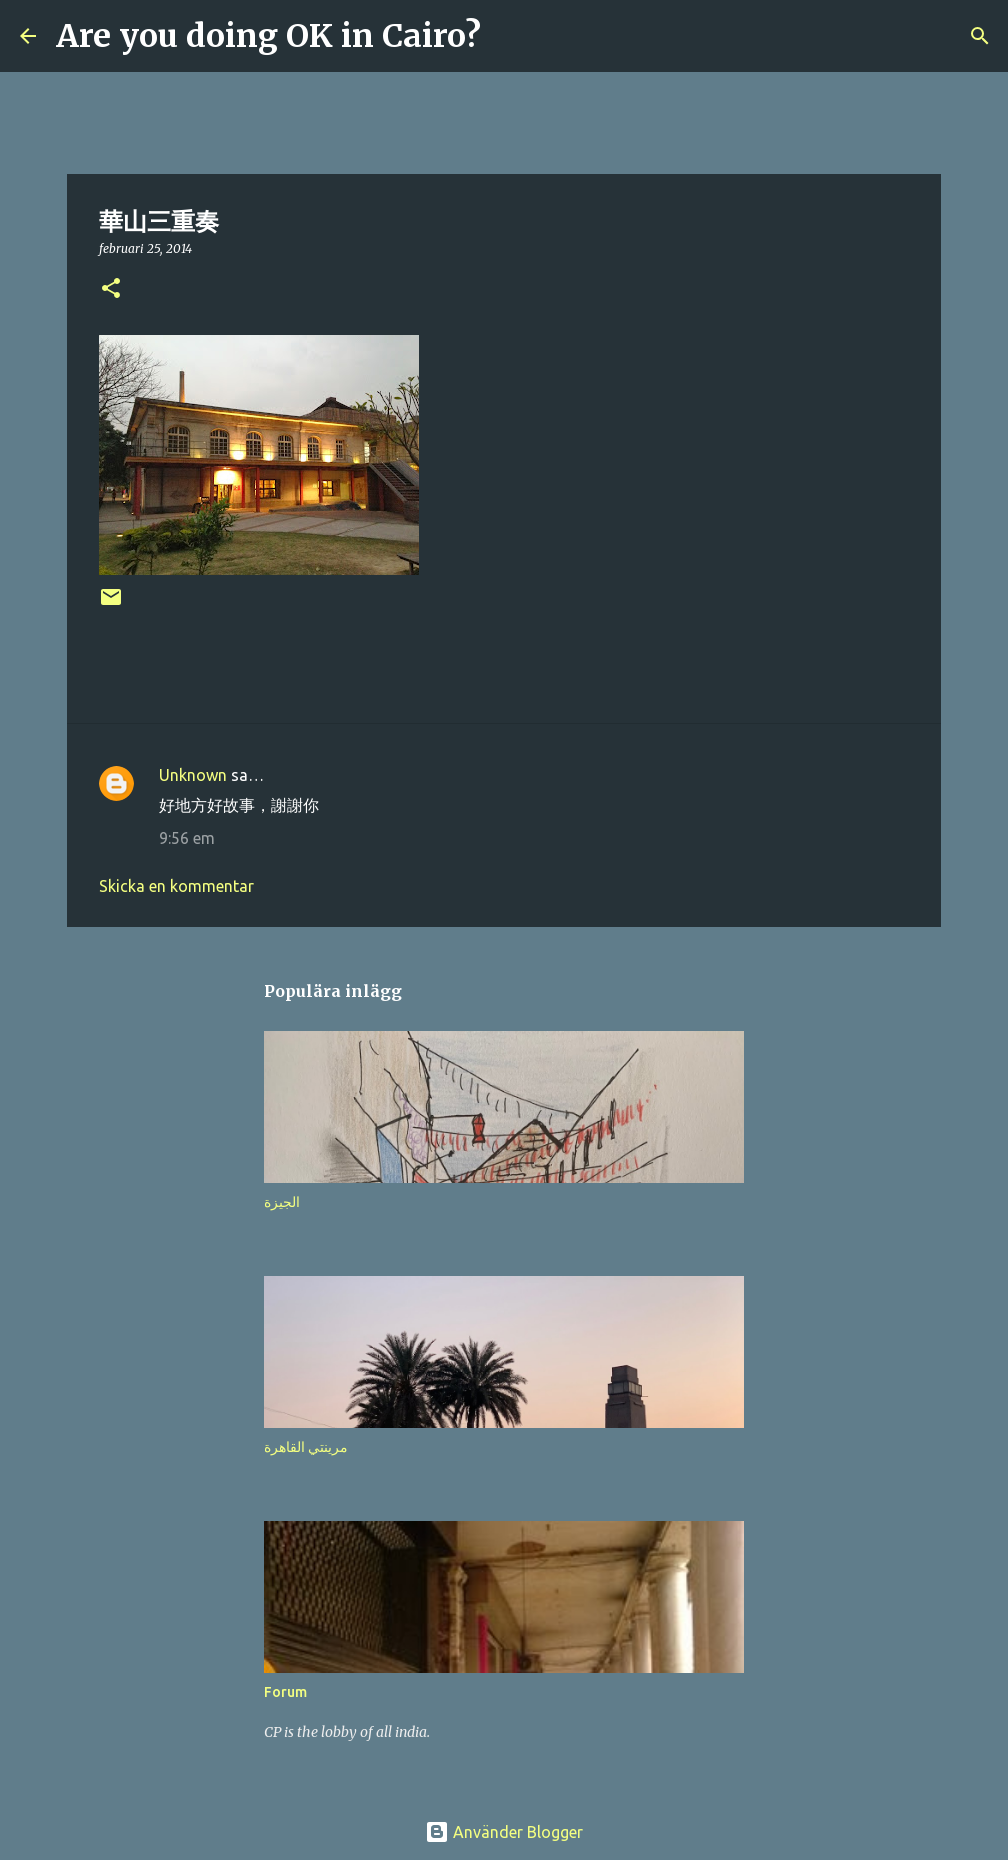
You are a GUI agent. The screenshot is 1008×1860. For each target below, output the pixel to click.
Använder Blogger (504, 1832)
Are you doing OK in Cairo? (268, 36)
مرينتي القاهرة (306, 1447)
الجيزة (282, 1202)
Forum (285, 1692)
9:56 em (187, 838)
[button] (111, 289)
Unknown (193, 775)
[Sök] (509, 36)
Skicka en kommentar (176, 886)
